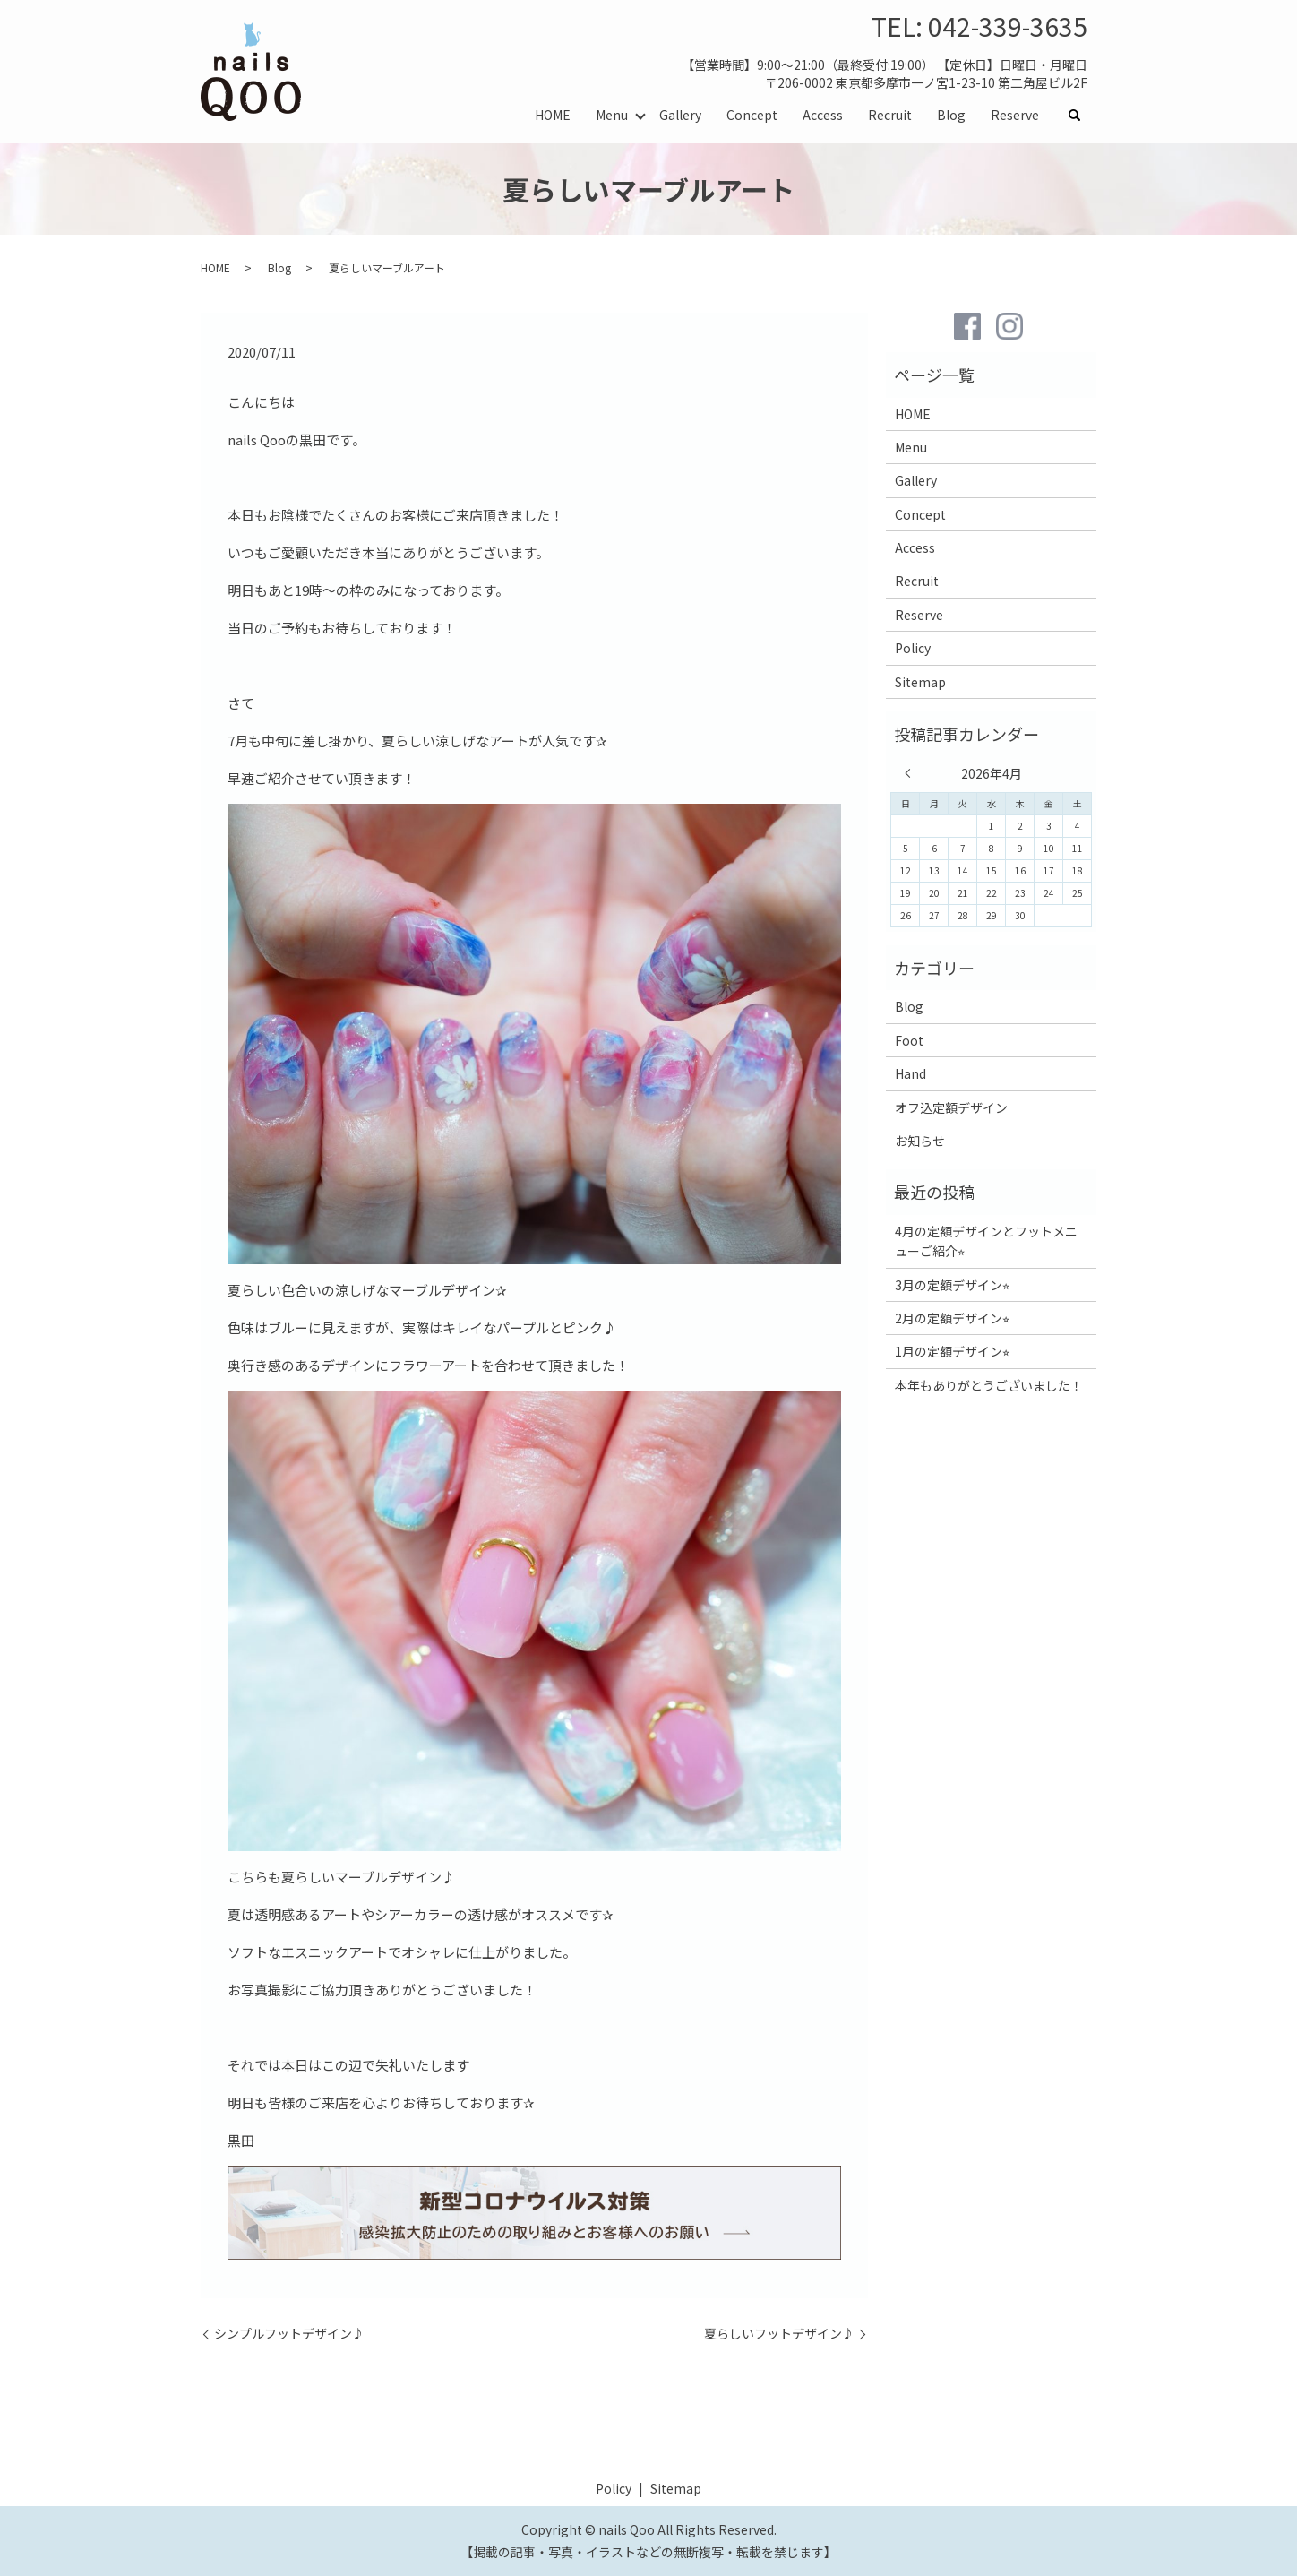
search (1081, 116)
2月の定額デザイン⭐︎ (952, 1318)
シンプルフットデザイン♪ (289, 2333)
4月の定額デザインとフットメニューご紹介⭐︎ (986, 1241)
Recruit (890, 115)
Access (823, 115)
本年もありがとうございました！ (989, 1385)
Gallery (680, 115)
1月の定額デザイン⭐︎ (952, 1351)
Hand (910, 1073)
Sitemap (920, 682)
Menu (612, 115)
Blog (951, 115)
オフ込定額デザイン (951, 1107)
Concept (751, 115)
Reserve (1015, 115)
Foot (909, 1040)
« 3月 (912, 773)
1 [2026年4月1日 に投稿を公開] (991, 825)
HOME (553, 115)
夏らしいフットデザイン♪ (779, 2333)
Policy (913, 648)
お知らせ (920, 1141)
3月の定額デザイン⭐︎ (952, 1285)
